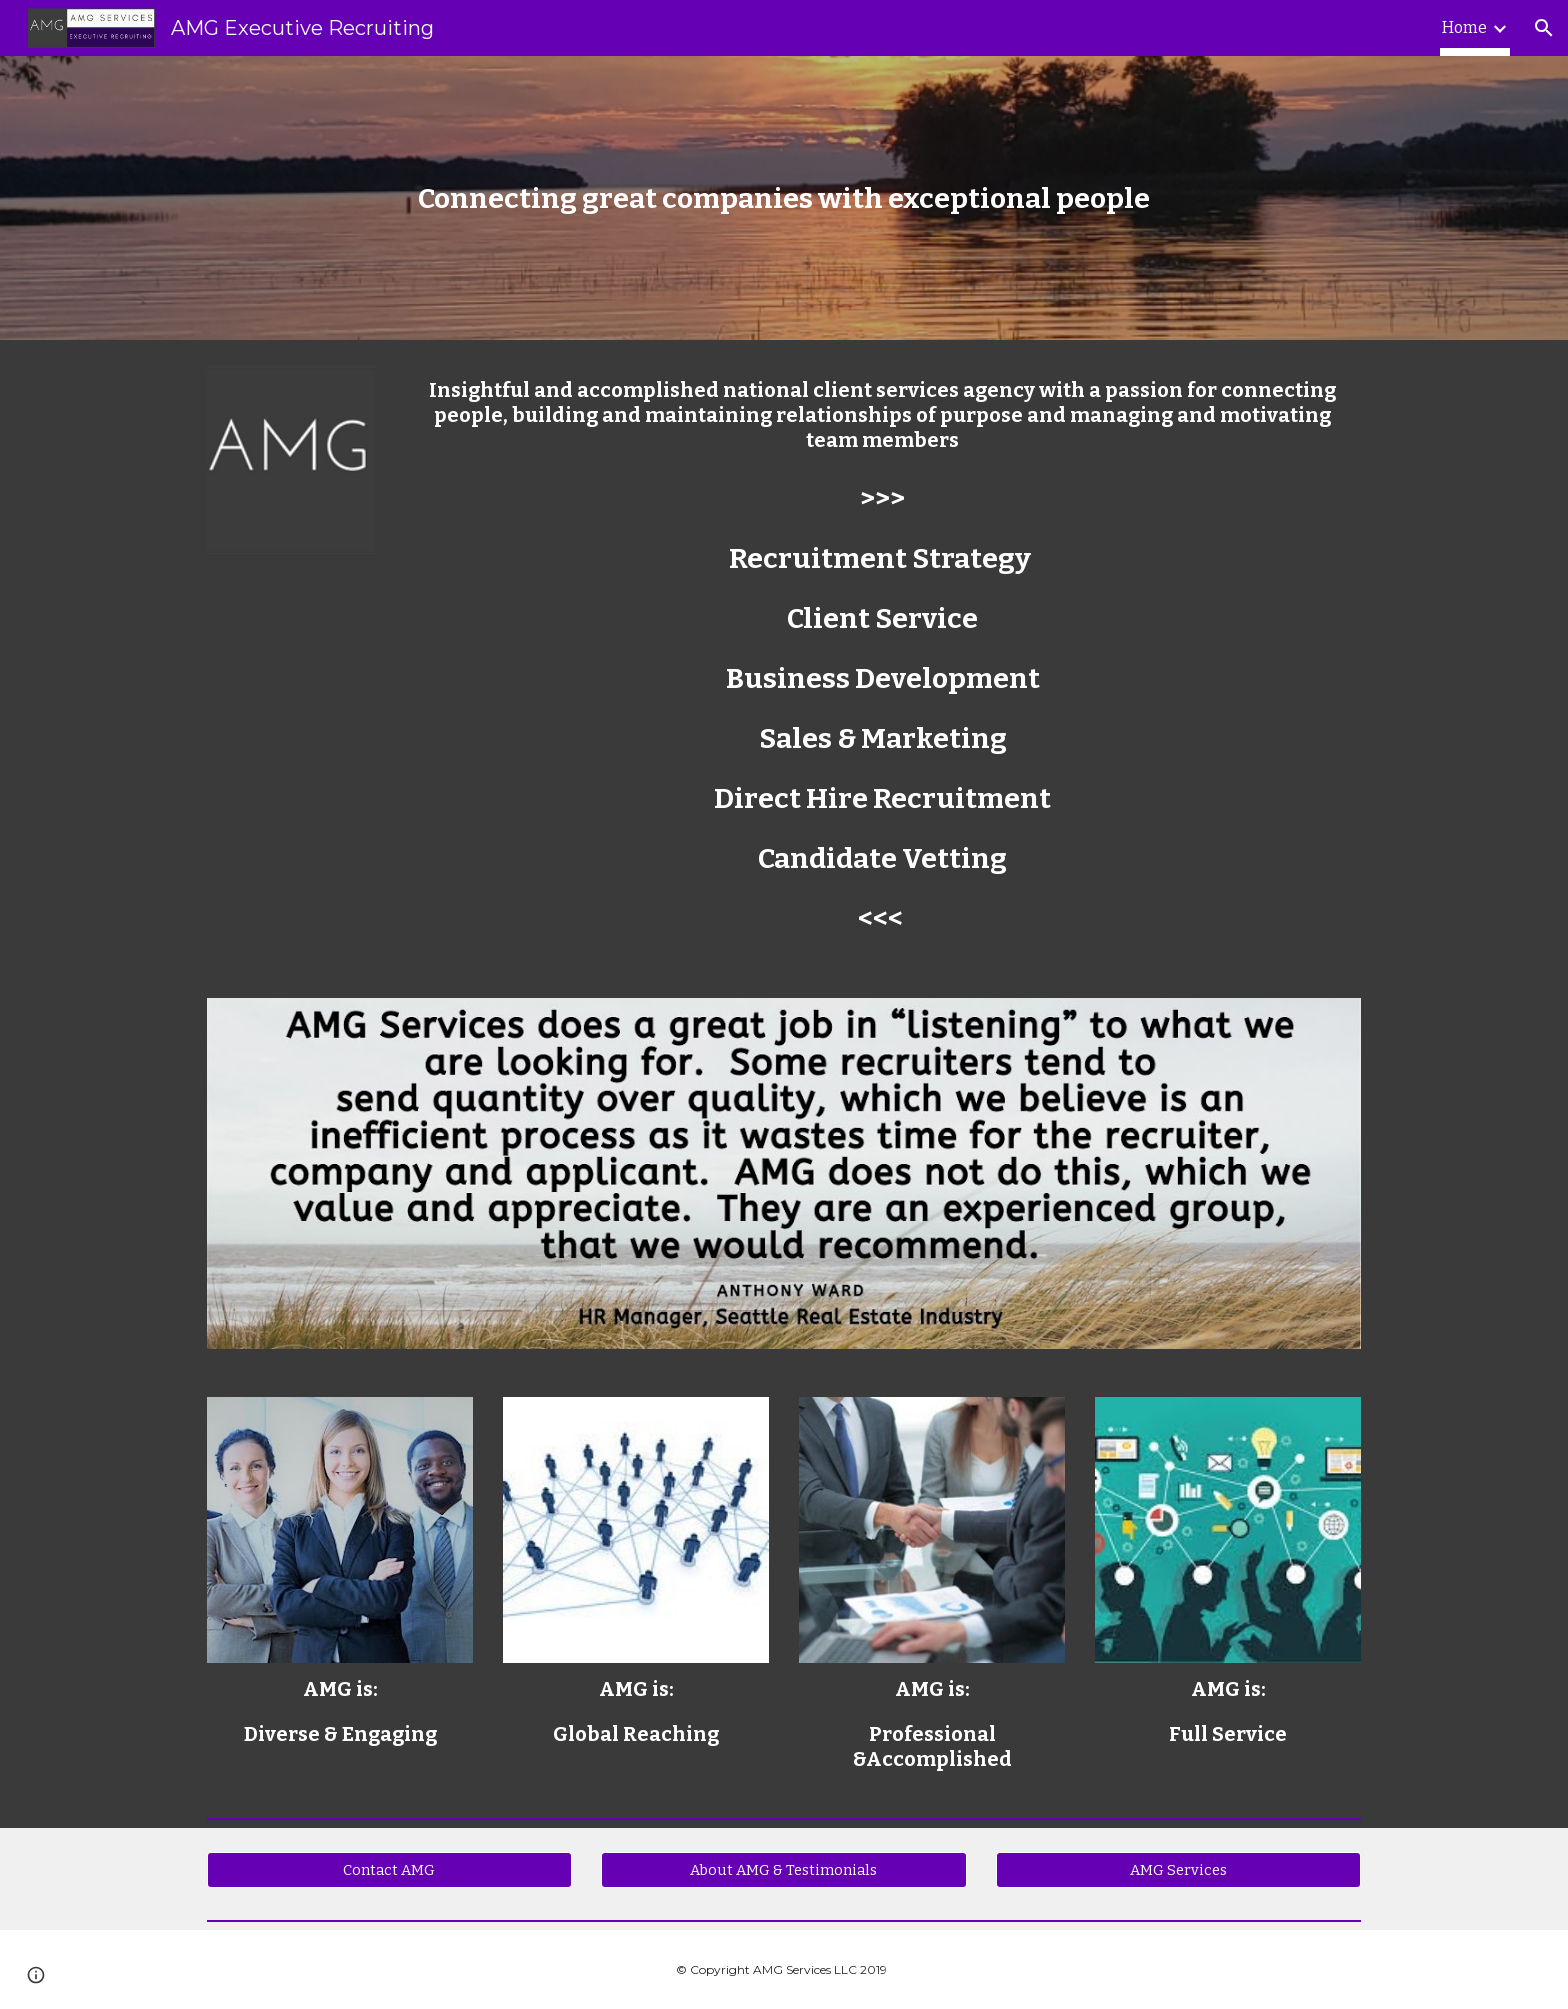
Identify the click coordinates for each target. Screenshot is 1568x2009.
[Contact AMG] (389, 1870)
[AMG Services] (1178, 1870)
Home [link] (1464, 27)
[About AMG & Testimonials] (783, 1870)
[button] (1544, 28)
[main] (784, 198)
